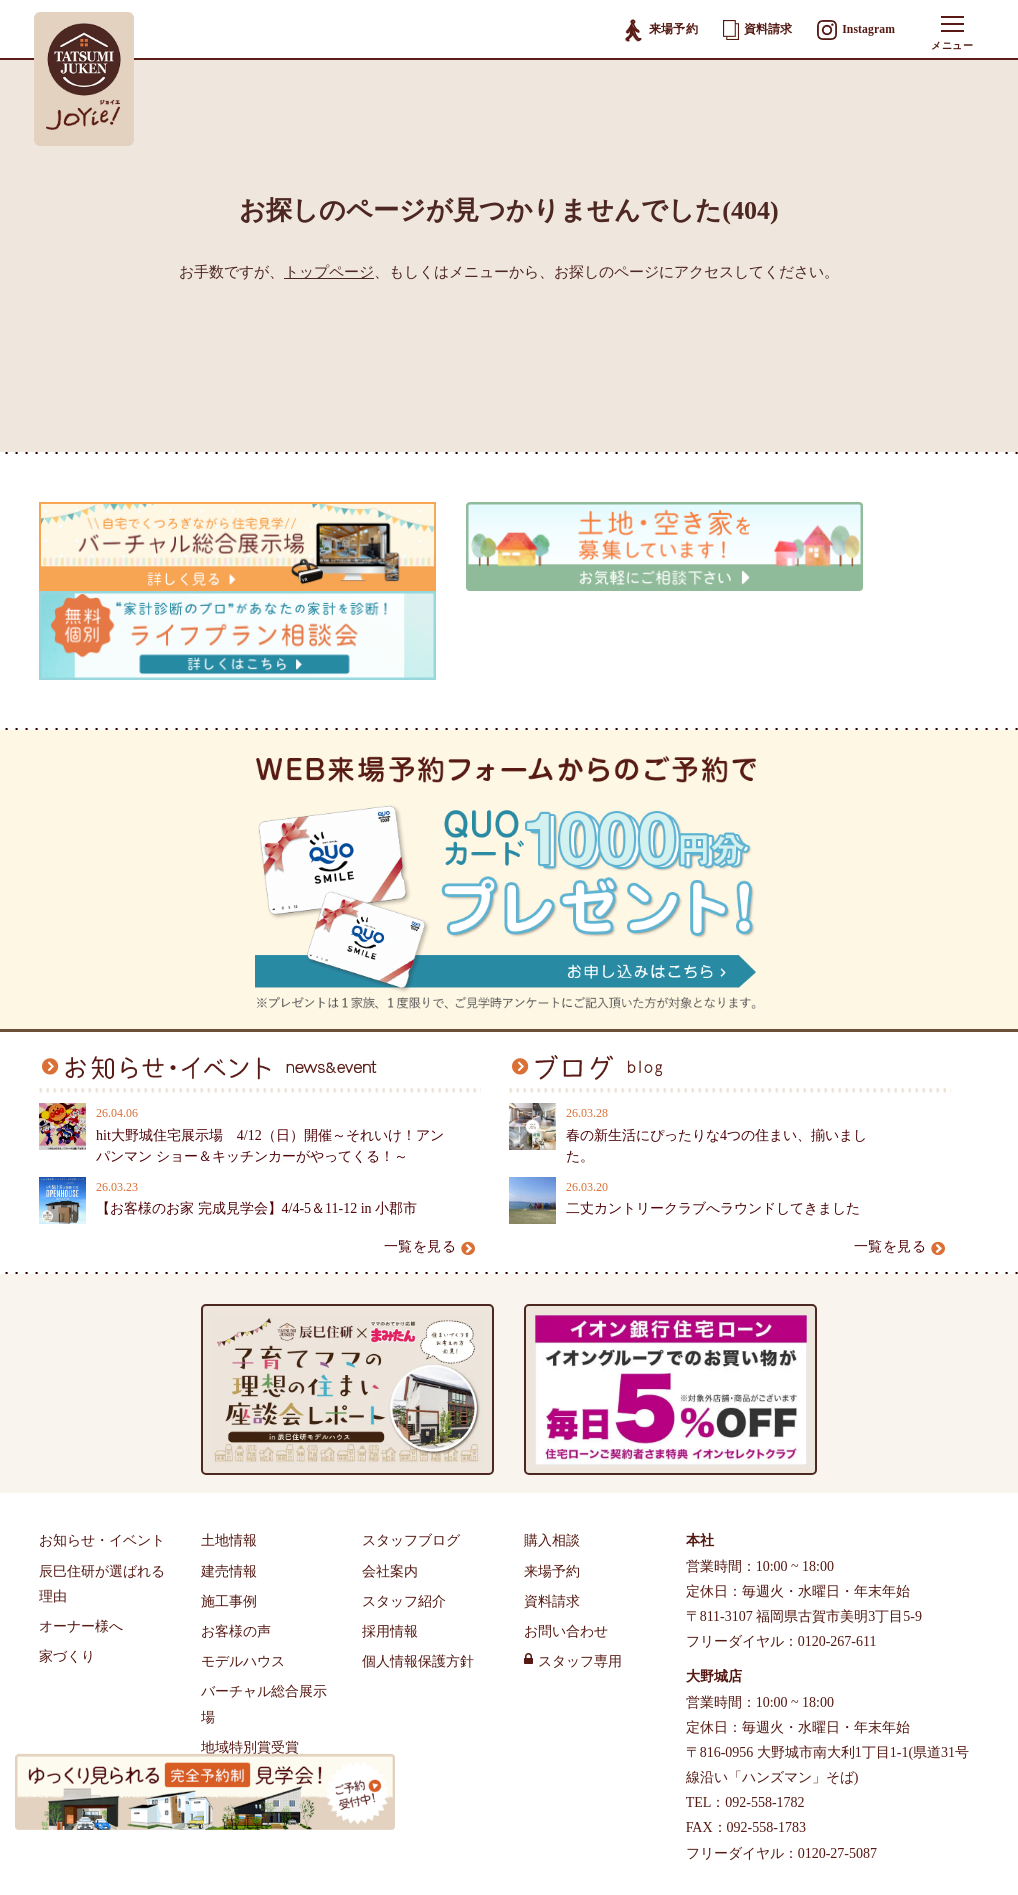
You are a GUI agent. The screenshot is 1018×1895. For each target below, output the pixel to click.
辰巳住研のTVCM (256, 1664)
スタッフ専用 (580, 1549)
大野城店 (714, 1564)
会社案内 (390, 1458)
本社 (700, 1428)
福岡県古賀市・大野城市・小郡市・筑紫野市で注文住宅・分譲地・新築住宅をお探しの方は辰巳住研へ (475, 1853)
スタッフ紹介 (404, 1488)
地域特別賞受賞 (250, 1634)
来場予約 (659, 30)
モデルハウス (243, 1549)
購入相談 (552, 1428)
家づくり (67, 1544)
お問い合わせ (566, 1518)
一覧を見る (430, 1133)
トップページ (329, 272)
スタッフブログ (411, 1428)
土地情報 (229, 1428)
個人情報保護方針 (418, 1549)
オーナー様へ (81, 1513)
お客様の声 (236, 1518)
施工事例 (229, 1488)
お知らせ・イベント (102, 1428)
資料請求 (755, 30)
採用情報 (390, 1518)
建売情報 (229, 1458)
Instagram (855, 31)
